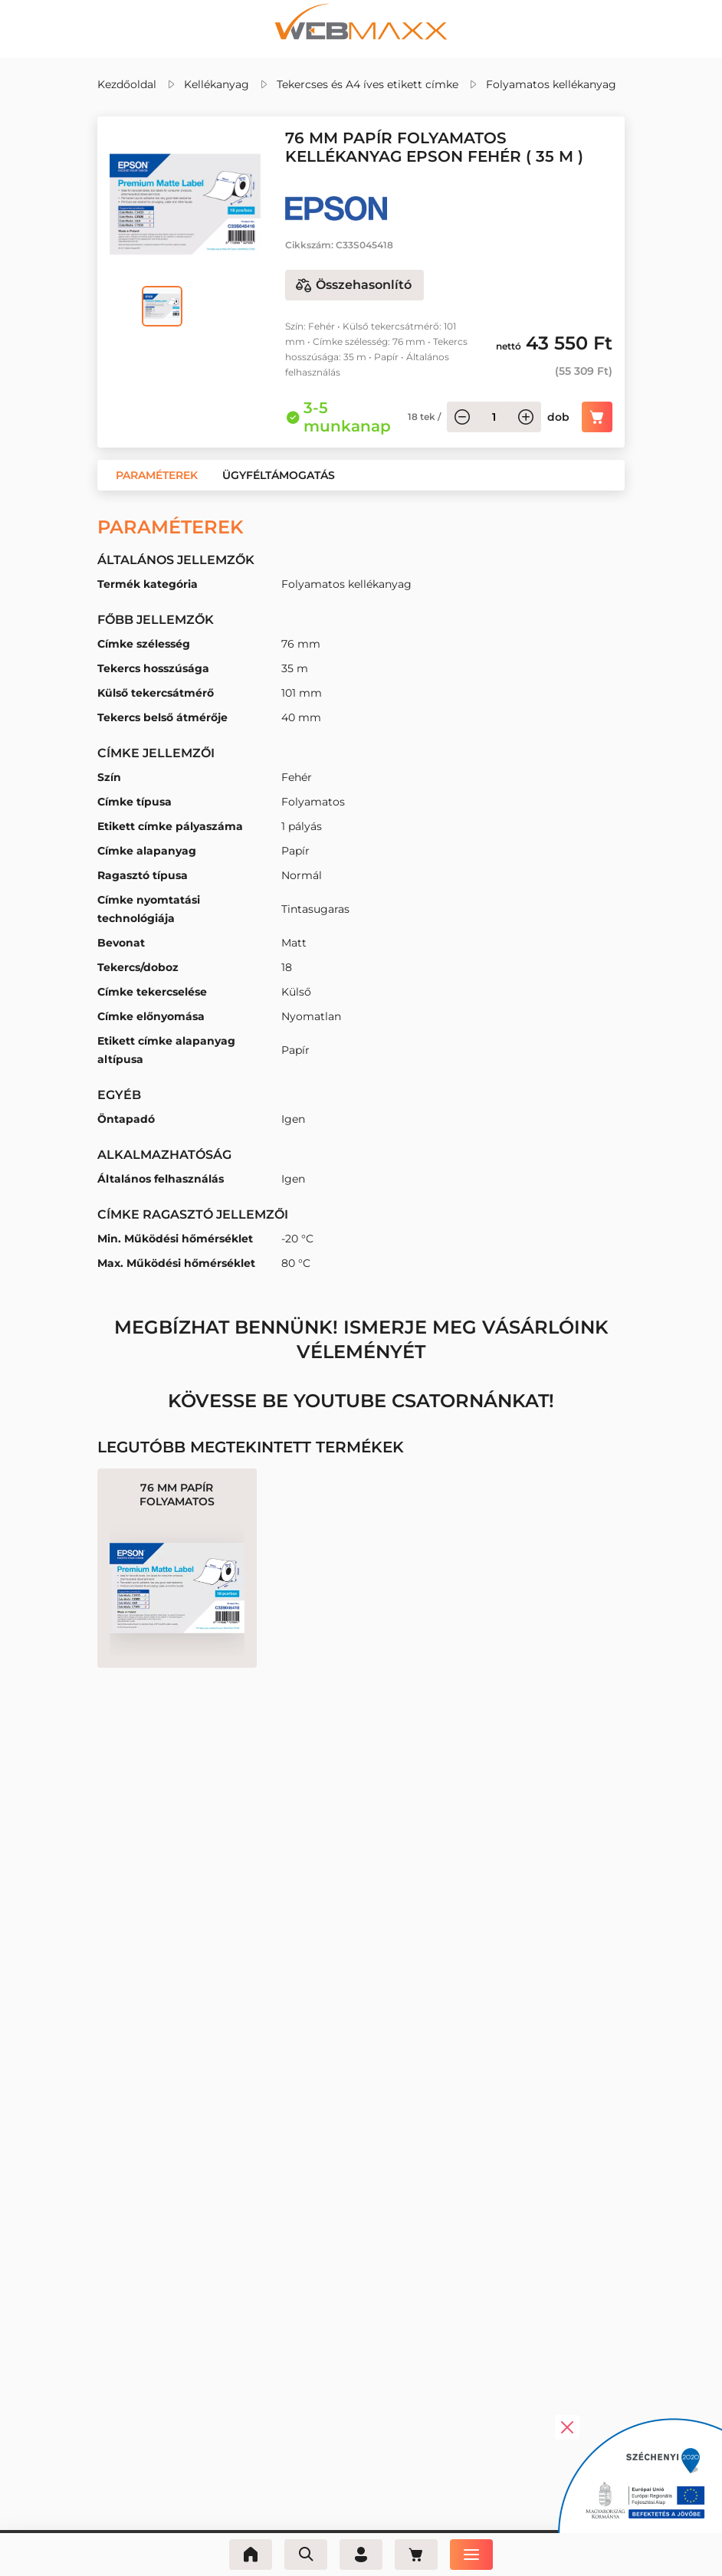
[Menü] (471, 2554)
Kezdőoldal (126, 84)
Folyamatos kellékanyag (551, 84)
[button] (157, 475)
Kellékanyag (216, 84)
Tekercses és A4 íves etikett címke (367, 84)
